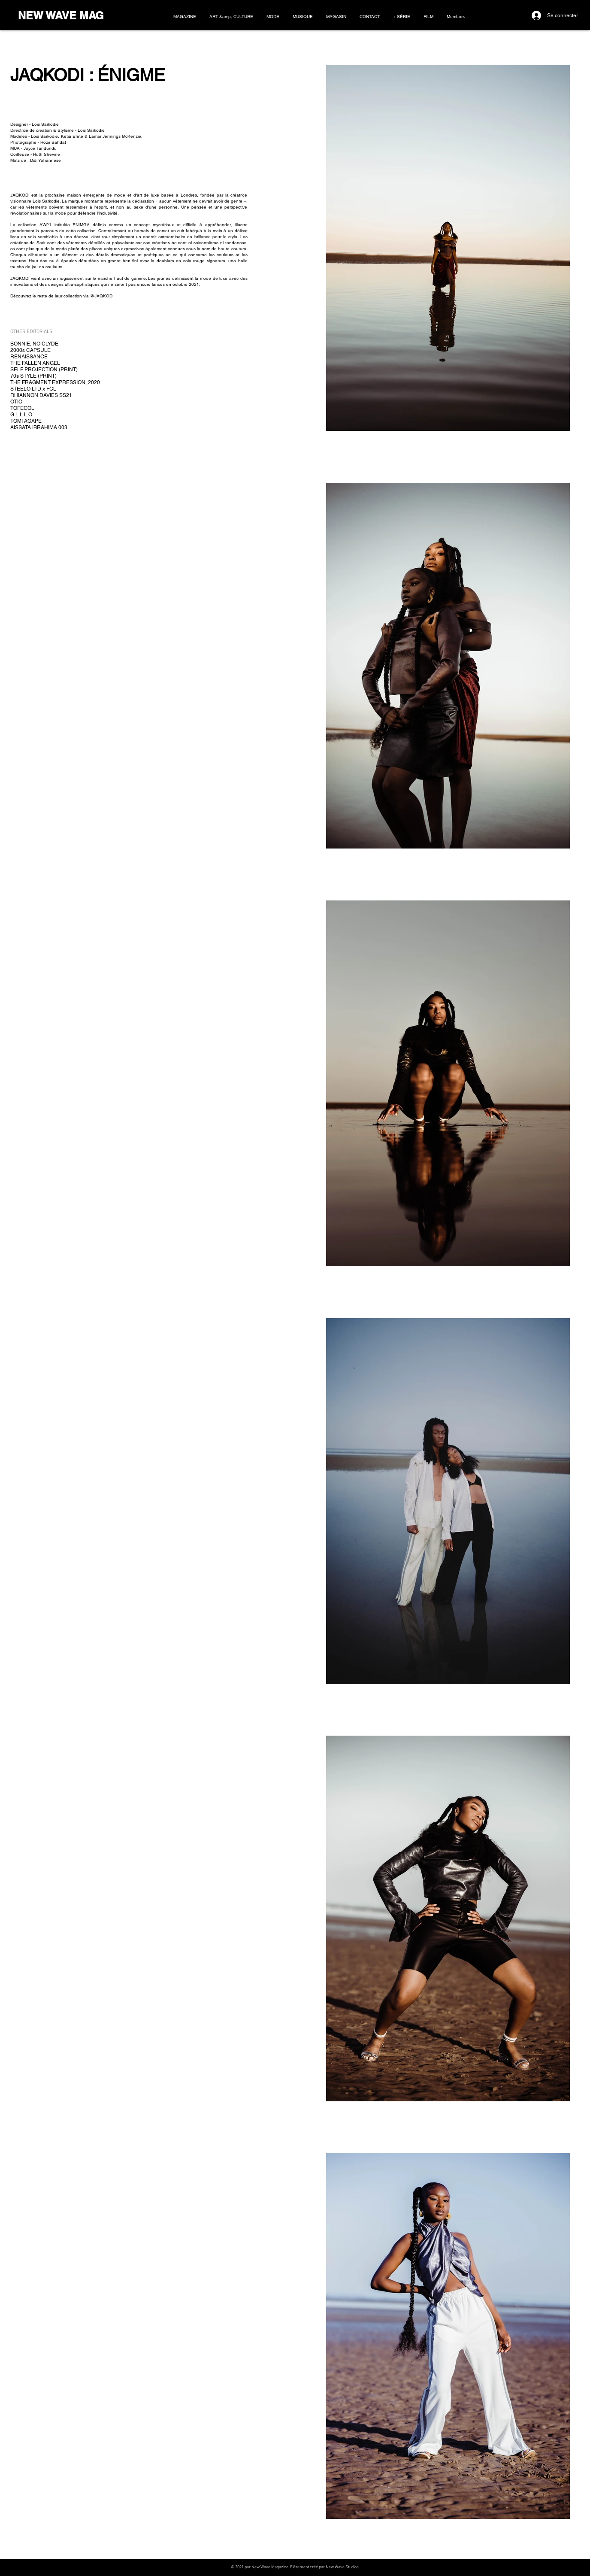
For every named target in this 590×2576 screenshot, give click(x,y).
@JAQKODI (102, 296)
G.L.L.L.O (21, 415)
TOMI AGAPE (26, 421)
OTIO (16, 402)
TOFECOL (22, 408)
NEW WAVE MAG (60, 15)
